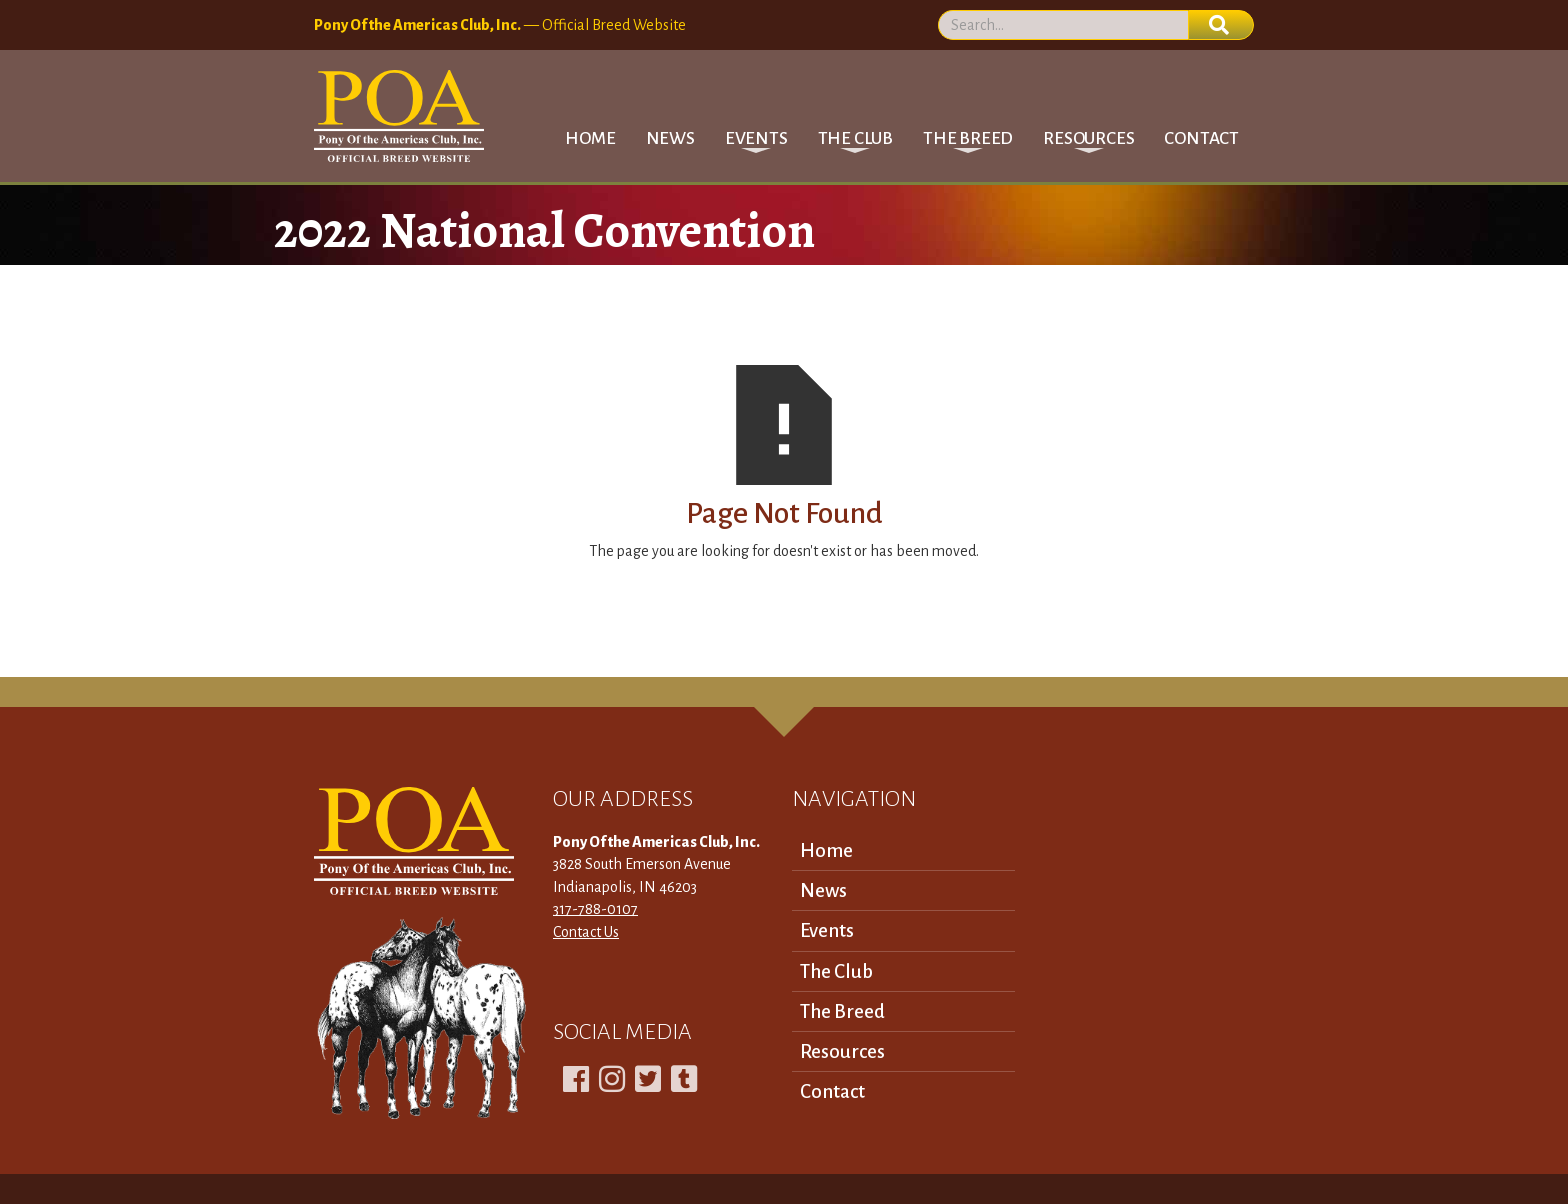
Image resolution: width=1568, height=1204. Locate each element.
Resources (842, 1051)
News (670, 138)
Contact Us (586, 932)
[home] (399, 116)
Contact (1201, 138)
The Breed (842, 1011)
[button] (756, 138)
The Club (836, 971)
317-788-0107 (595, 909)
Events (827, 930)
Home (590, 138)
